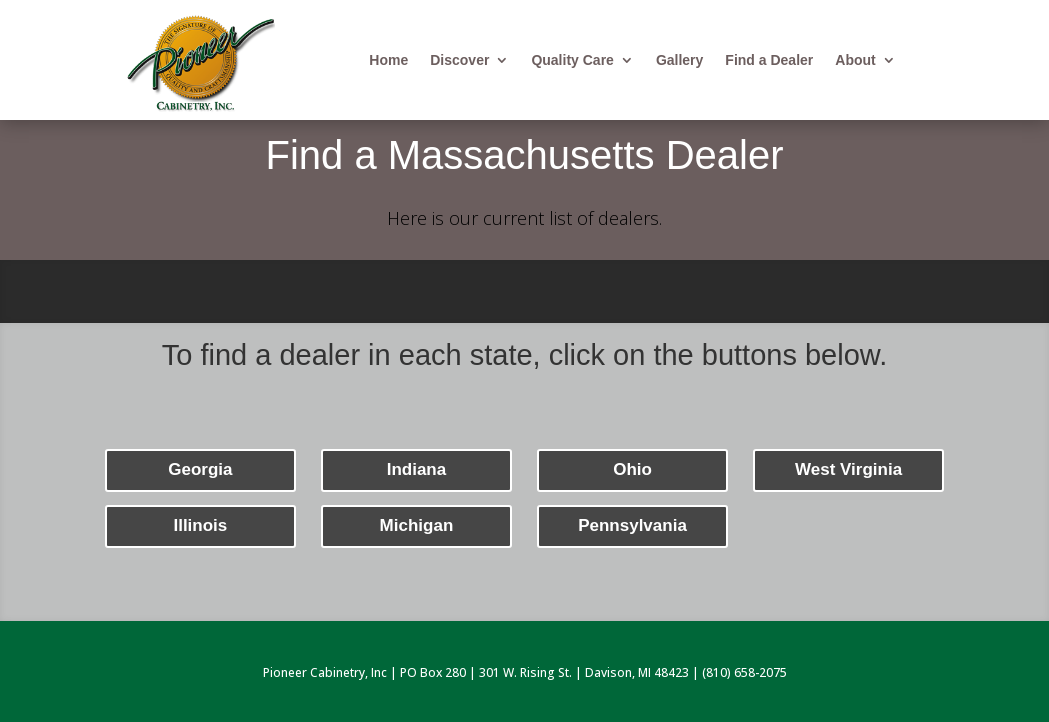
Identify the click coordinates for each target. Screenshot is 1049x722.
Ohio (632, 469)
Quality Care (572, 60)
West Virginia (848, 469)
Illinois (200, 525)
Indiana (417, 469)
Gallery (679, 60)
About (855, 60)
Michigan (417, 525)
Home (388, 60)
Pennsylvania (632, 525)
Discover (459, 60)
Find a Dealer (769, 60)
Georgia (200, 469)
